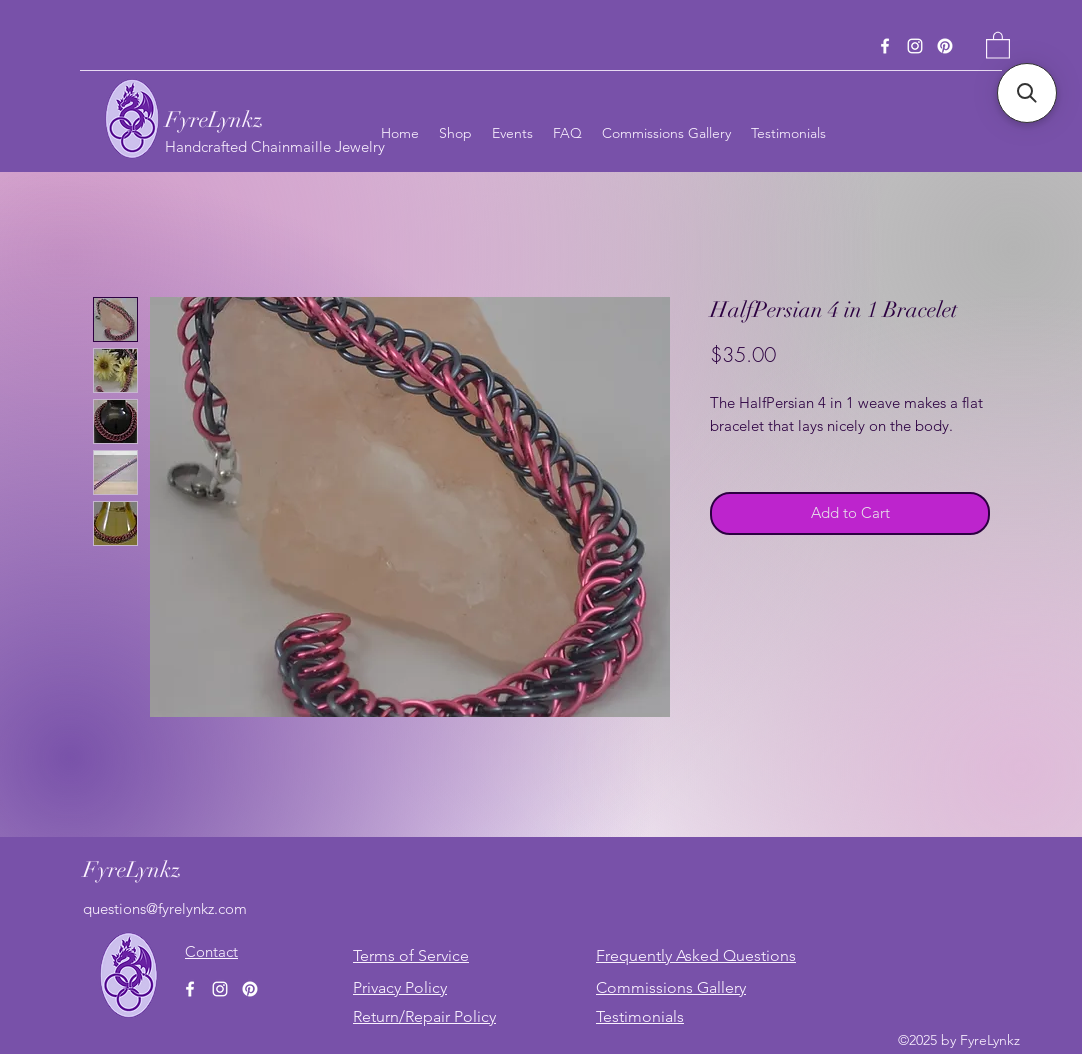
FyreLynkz (214, 119)
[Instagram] (915, 46)
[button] (998, 44)
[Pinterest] (945, 46)
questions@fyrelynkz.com (165, 908)
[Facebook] (885, 46)
